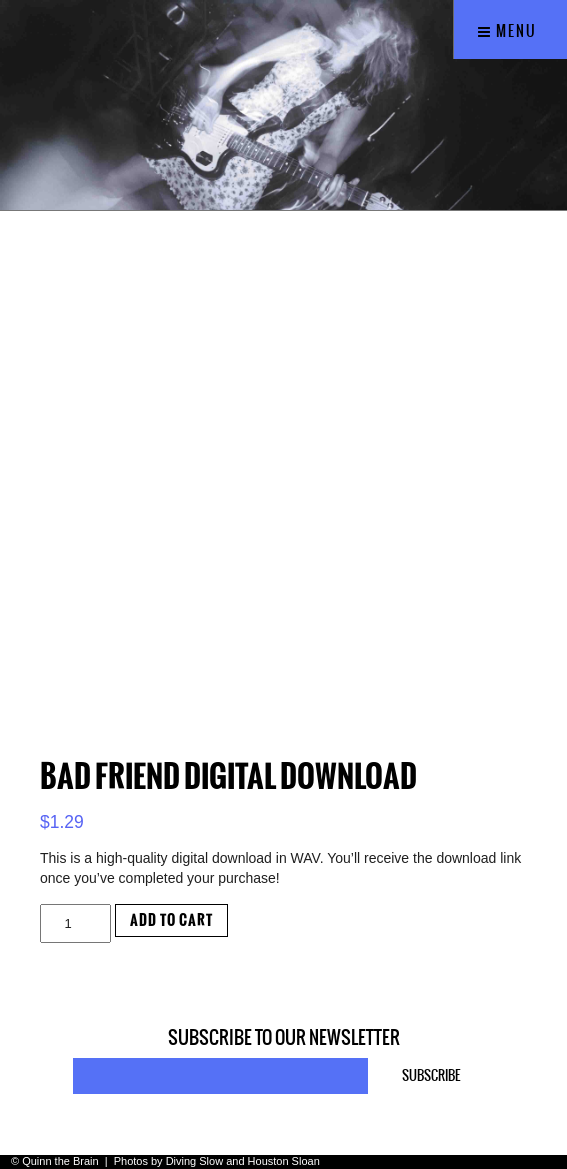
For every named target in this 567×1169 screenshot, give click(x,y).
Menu (507, 31)
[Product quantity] (75, 923)
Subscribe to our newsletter (284, 1038)
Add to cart (171, 920)
